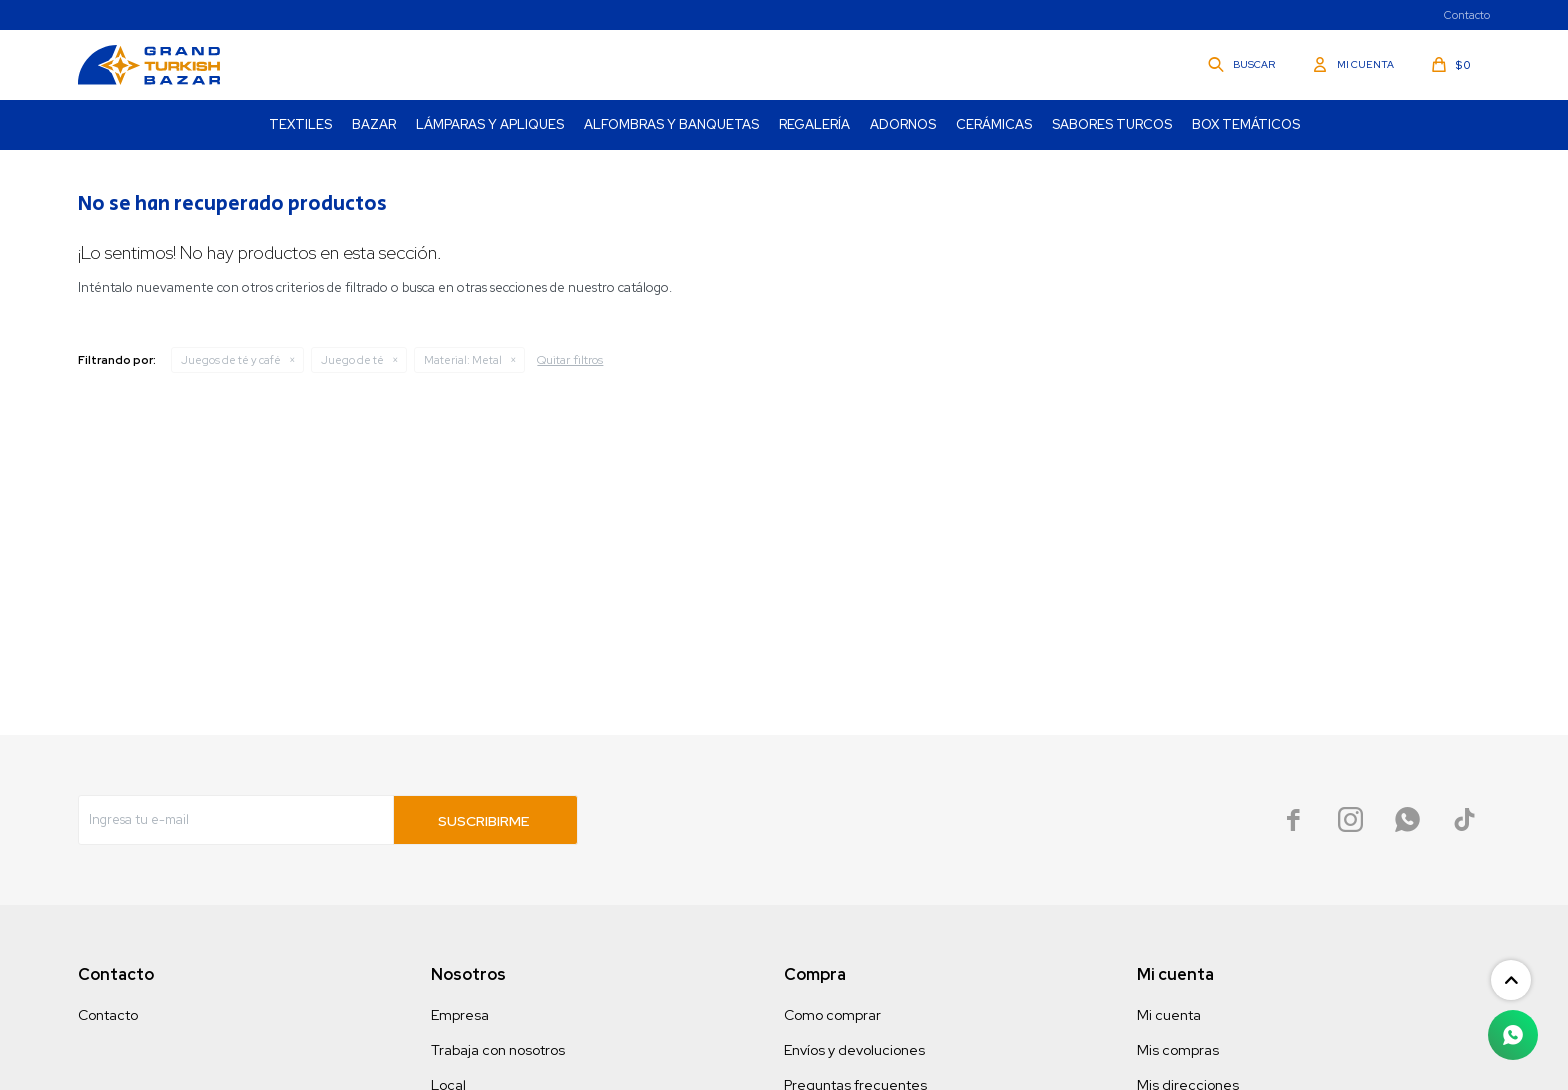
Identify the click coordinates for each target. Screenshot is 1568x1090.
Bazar (374, 124)
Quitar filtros (570, 360)
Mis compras (1178, 1050)
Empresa (460, 1015)
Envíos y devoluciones (854, 1050)
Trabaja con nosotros (498, 1050)
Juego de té (352, 360)
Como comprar (832, 1015)
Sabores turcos (1112, 124)
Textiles (300, 124)
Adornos (903, 124)
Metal (463, 360)
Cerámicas (994, 124)
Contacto (1467, 15)
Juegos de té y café (231, 360)
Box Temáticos (1246, 124)
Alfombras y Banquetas (671, 124)
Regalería (814, 124)
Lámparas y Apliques (490, 124)
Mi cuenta (1169, 1015)
